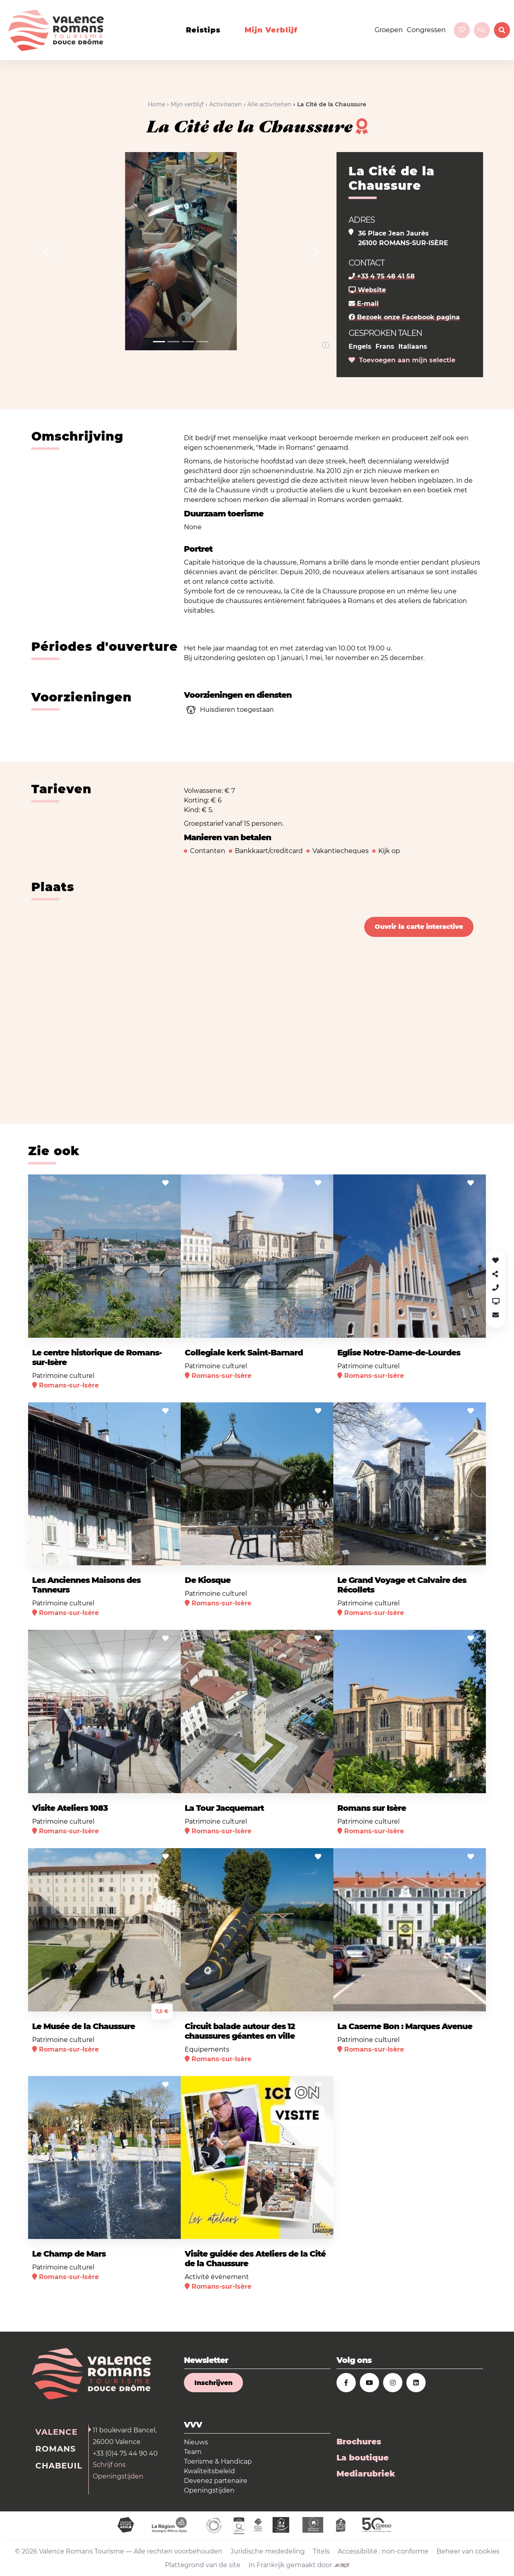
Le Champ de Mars (69, 2254)
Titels (321, 2551)
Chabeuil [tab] (58, 2465)
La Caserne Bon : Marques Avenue (404, 2026)
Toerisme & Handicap (218, 2461)
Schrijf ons (109, 2464)
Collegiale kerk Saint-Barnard (244, 1352)
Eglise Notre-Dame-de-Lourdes (398, 1352)
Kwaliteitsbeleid (209, 2471)
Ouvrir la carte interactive (419, 926)
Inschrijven (213, 2383)
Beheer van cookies (468, 2551)
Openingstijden (118, 2476)
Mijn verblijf (271, 30)
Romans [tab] (55, 2449)
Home (156, 104)
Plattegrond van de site (203, 2565)
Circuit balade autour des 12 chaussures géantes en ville (240, 2031)
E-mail (364, 303)
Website (367, 290)
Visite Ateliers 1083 (70, 1808)
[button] (46, 251)
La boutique (363, 2457)
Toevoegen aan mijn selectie (402, 360)
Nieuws (196, 2442)
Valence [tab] (56, 2432)
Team (193, 2452)
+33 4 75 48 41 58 (382, 276)
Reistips (203, 30)
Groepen (389, 30)
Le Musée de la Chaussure (83, 2026)
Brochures (359, 2441)
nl (481, 30)
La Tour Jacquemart (224, 1808)
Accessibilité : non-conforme (383, 2551)
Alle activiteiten (269, 104)
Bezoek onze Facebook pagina (404, 317)
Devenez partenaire (215, 2481)
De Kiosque (207, 1580)
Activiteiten (225, 104)
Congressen (426, 30)
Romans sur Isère (371, 1808)
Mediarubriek (366, 2473)
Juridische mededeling (267, 2551)
